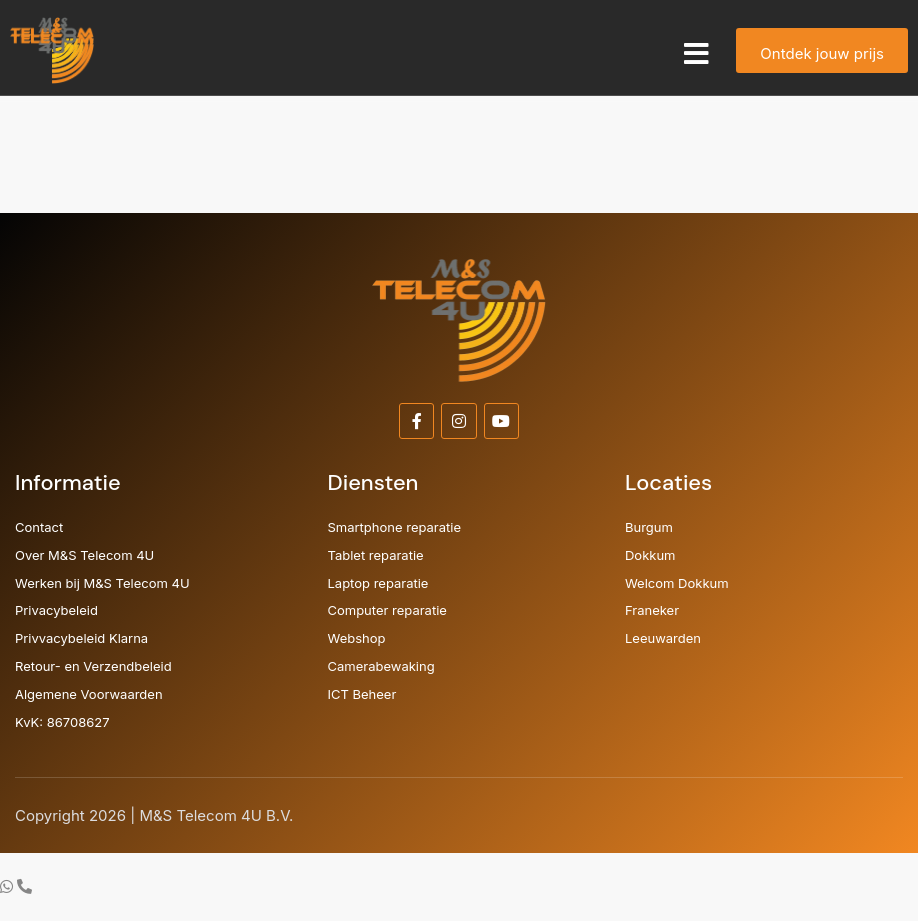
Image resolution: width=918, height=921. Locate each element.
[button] (696, 54)
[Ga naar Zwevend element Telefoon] (24, 886)
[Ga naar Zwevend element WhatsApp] (8, 886)
